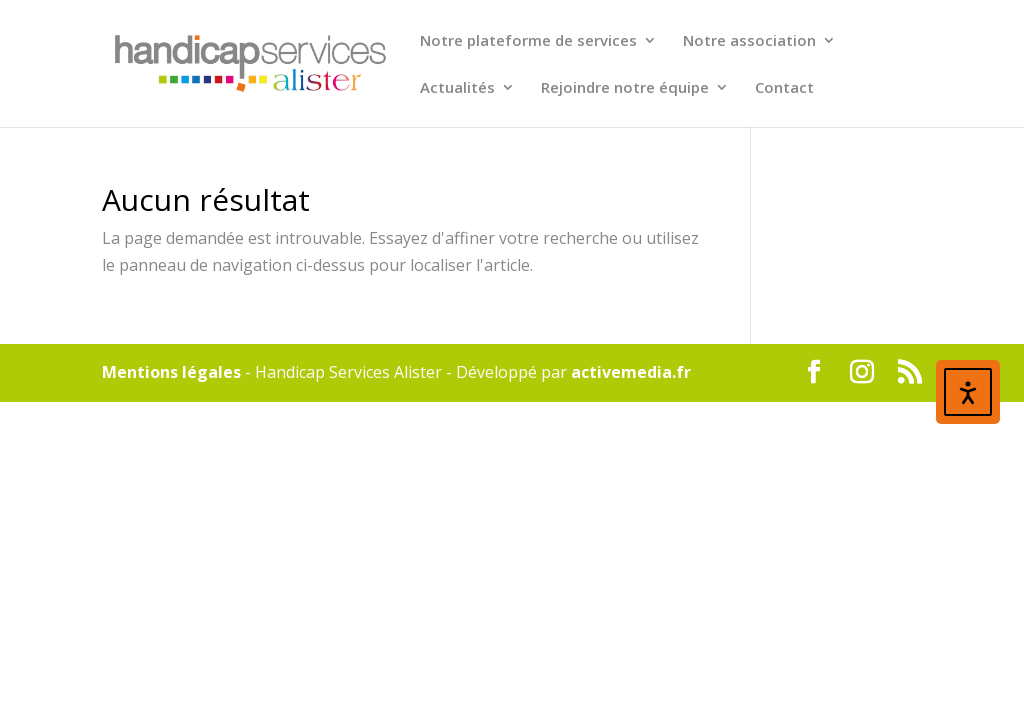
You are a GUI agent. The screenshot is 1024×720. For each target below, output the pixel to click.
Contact (784, 88)
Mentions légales (171, 372)
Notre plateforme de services (528, 41)
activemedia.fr (631, 372)
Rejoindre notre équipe (625, 88)
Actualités (457, 88)
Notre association (749, 41)
